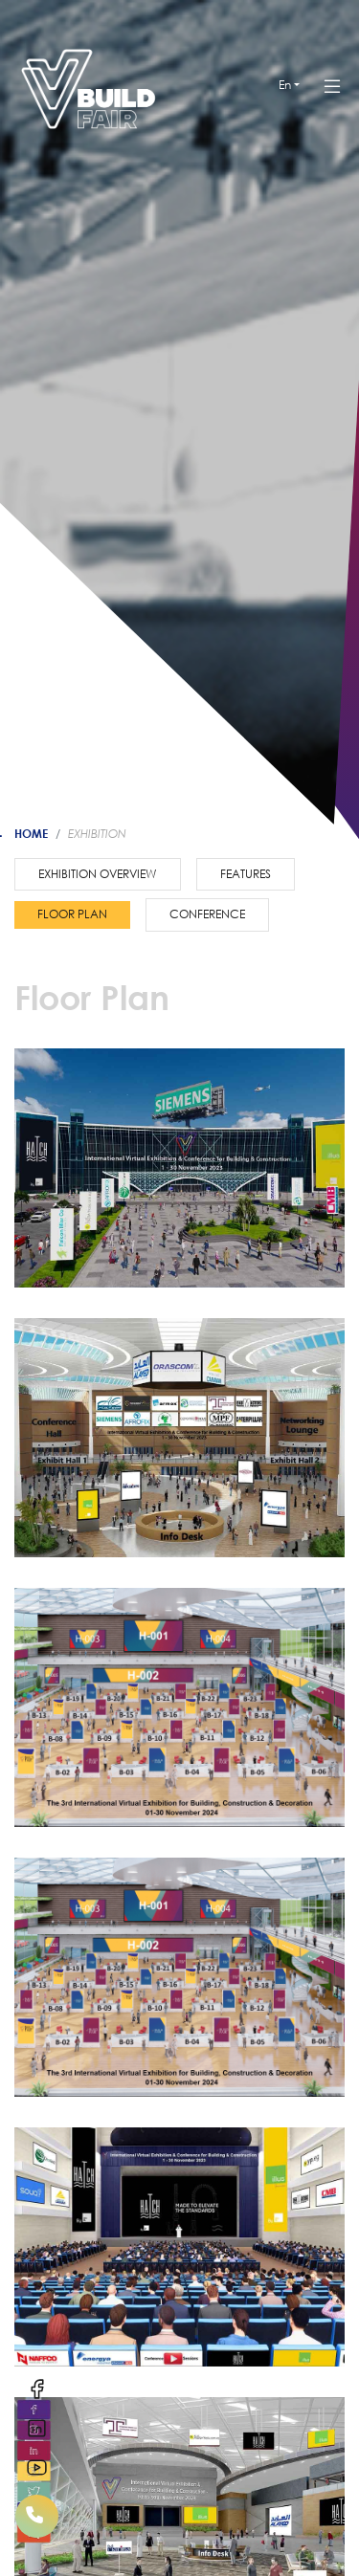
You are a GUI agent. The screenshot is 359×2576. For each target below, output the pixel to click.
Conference (207, 914)
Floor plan (72, 914)
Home (31, 833)
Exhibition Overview (97, 874)
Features (245, 874)
